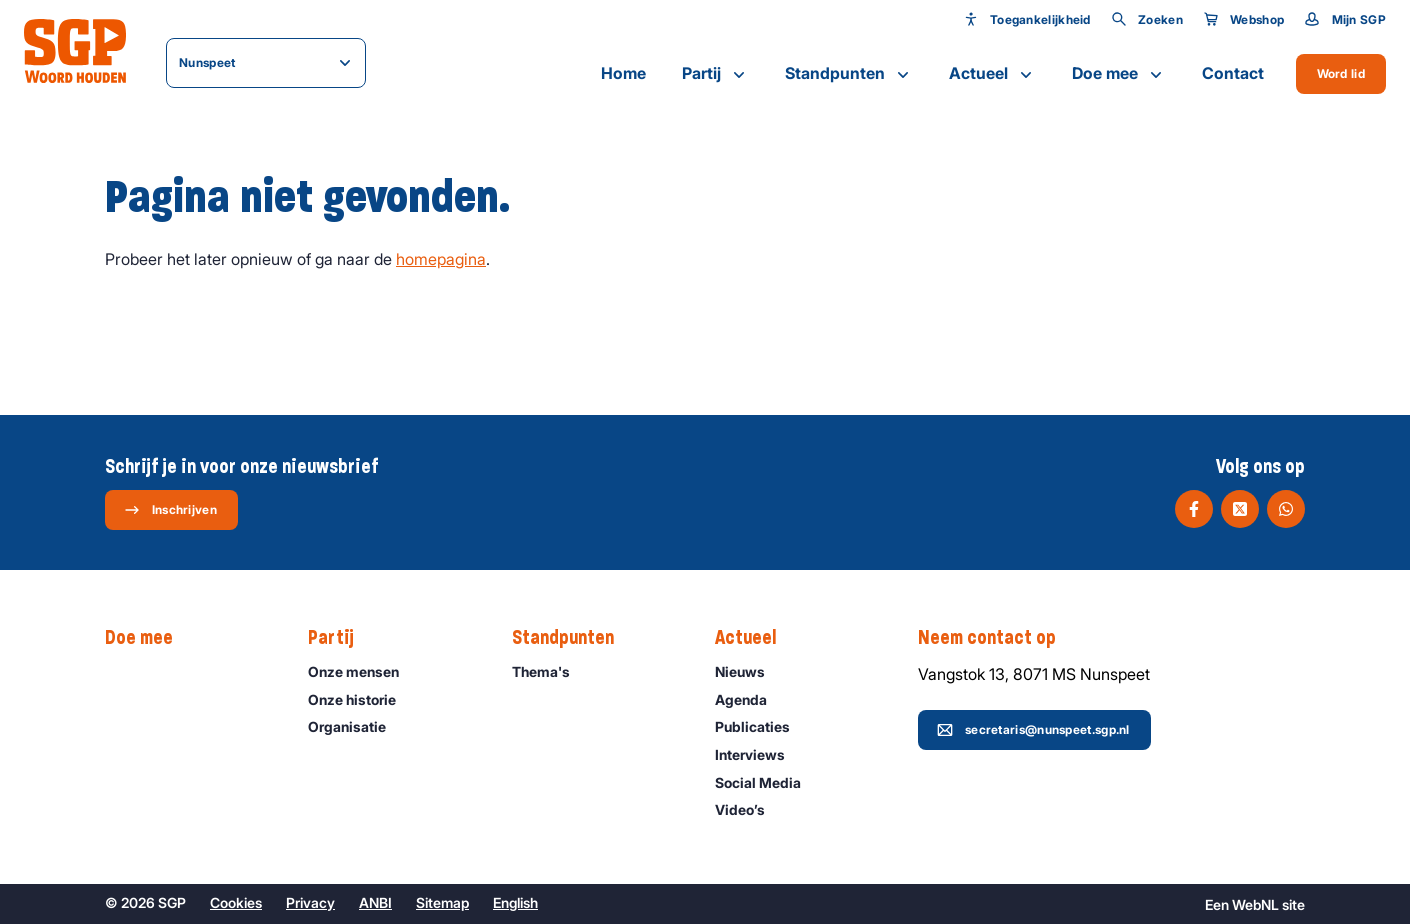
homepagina (441, 259)
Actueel (992, 74)
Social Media (767, 782)
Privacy (310, 902)
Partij (715, 74)
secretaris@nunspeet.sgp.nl (1033, 730)
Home (623, 73)
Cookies (236, 902)
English (515, 902)
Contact (1233, 73)
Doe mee (1119, 74)
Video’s (749, 809)
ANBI (375, 902)
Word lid (1341, 73)
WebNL (1255, 904)
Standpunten (849, 74)
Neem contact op (997, 638)
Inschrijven (170, 510)
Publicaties (761, 726)
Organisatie (356, 726)
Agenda (750, 699)
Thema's (550, 671)
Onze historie (361, 699)
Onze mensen (362, 671)
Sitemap (442, 902)
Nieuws (749, 671)
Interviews (759, 754)
